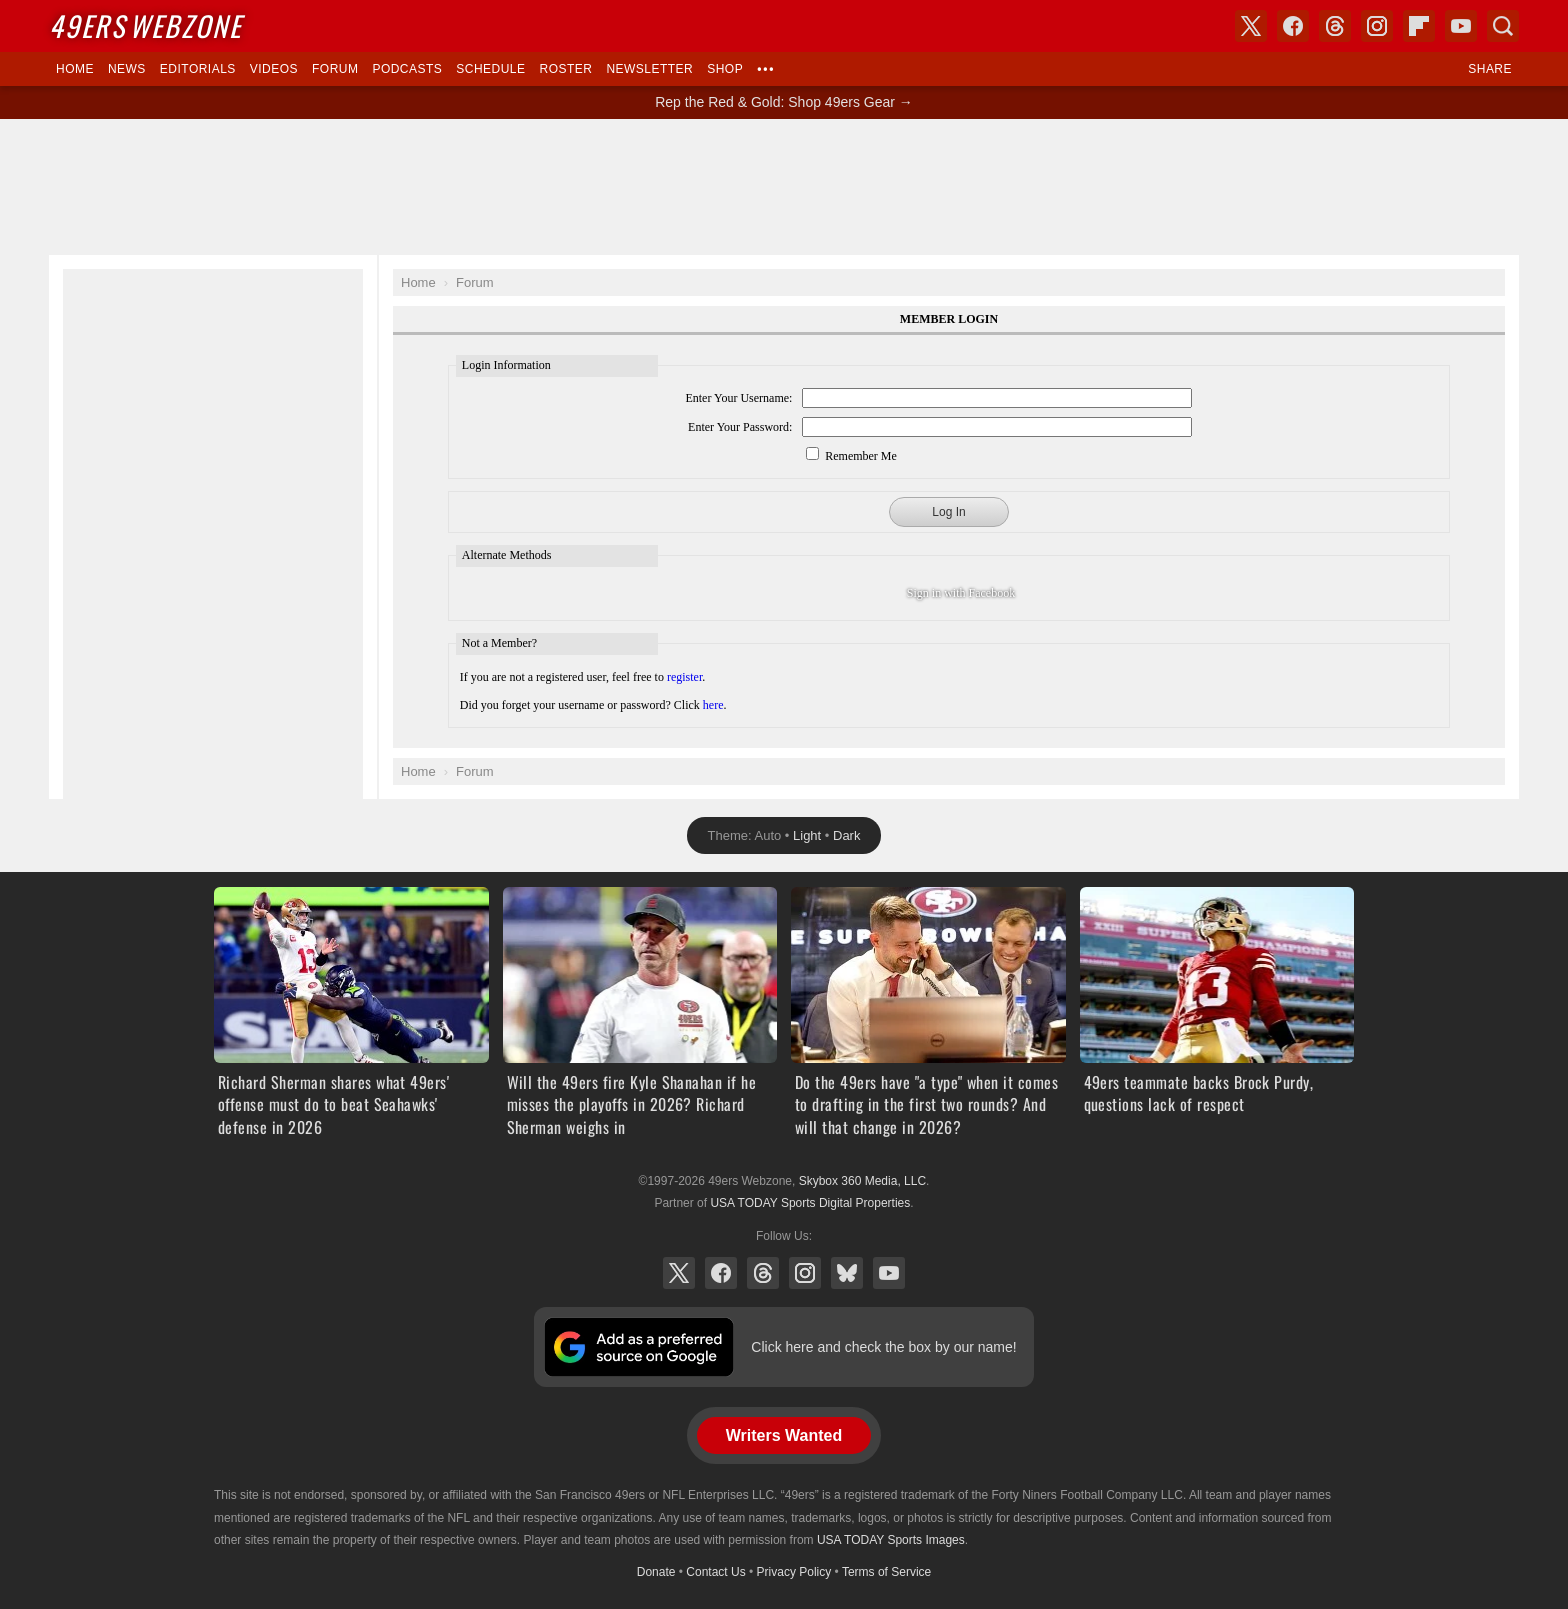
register (684, 677)
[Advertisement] (784, 187)
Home (75, 69)
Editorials (198, 69)
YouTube (889, 1273)
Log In (948, 512)
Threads (763, 1273)
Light (807, 835)
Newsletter (649, 69)
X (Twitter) (679, 1273)
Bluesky (847, 1273)
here (713, 705)
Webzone (145, 25)
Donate (656, 1572)
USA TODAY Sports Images (891, 1540)
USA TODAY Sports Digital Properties (810, 1203)
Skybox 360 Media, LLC (862, 1181)
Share (1490, 69)
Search (1503, 26)
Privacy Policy (794, 1572)
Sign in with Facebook (961, 593)
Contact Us (715, 1572)
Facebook (721, 1273)
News (127, 69)
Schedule (490, 69)
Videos (274, 69)
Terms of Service (886, 1572)
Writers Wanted (784, 1435)
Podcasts (407, 69)
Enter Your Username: (738, 398)
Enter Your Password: (740, 427)
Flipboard (1419, 26)
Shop (725, 69)
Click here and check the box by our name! (883, 1347)
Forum (335, 69)
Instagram (805, 1273)
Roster (565, 69)
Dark (846, 835)
